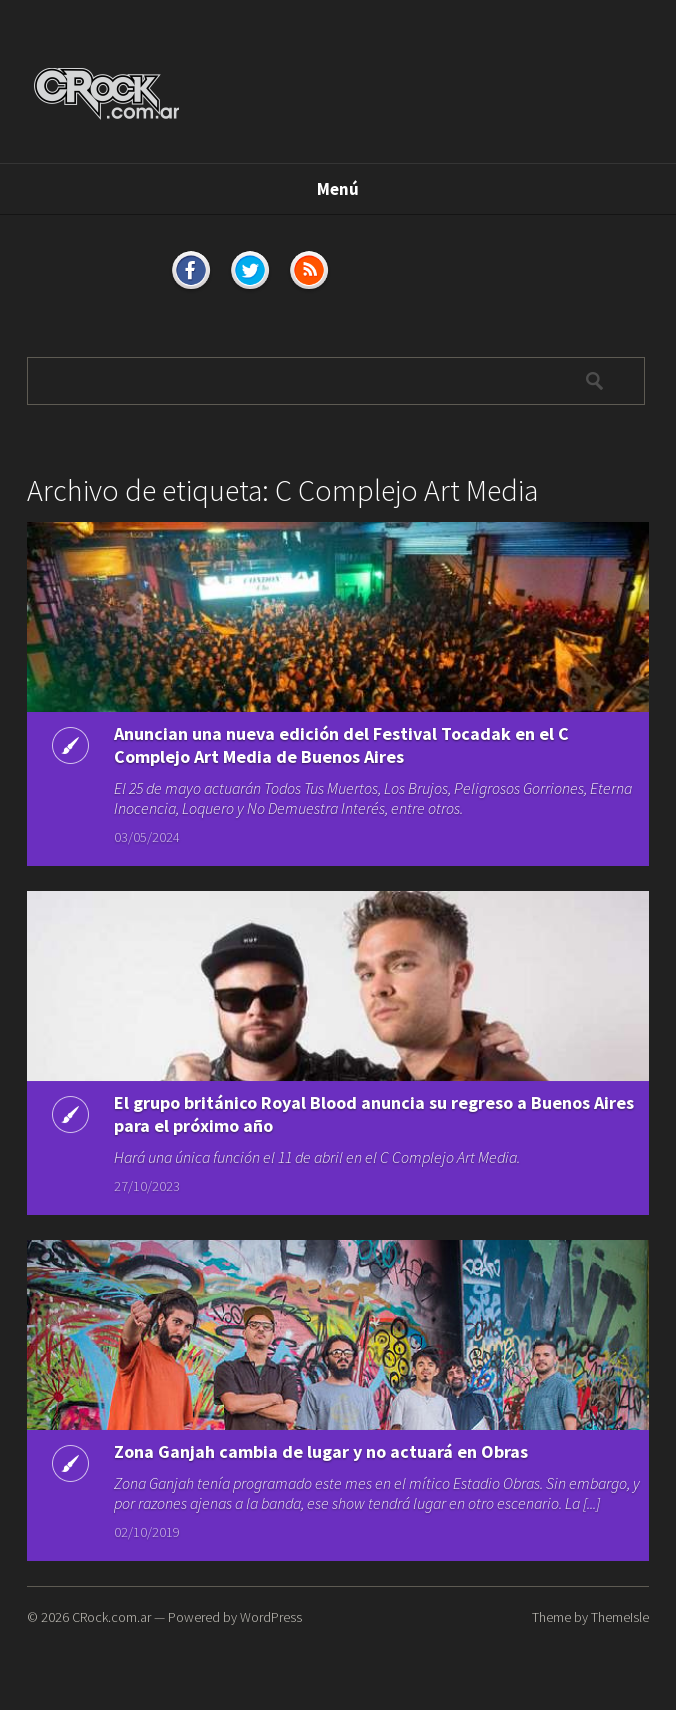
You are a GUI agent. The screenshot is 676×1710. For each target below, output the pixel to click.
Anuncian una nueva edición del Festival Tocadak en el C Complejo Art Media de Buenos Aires (341, 745)
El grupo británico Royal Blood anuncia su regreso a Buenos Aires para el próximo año (374, 1116)
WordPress (271, 1617)
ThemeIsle (620, 1617)
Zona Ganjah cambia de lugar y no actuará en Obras (321, 1452)
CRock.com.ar (111, 1617)
